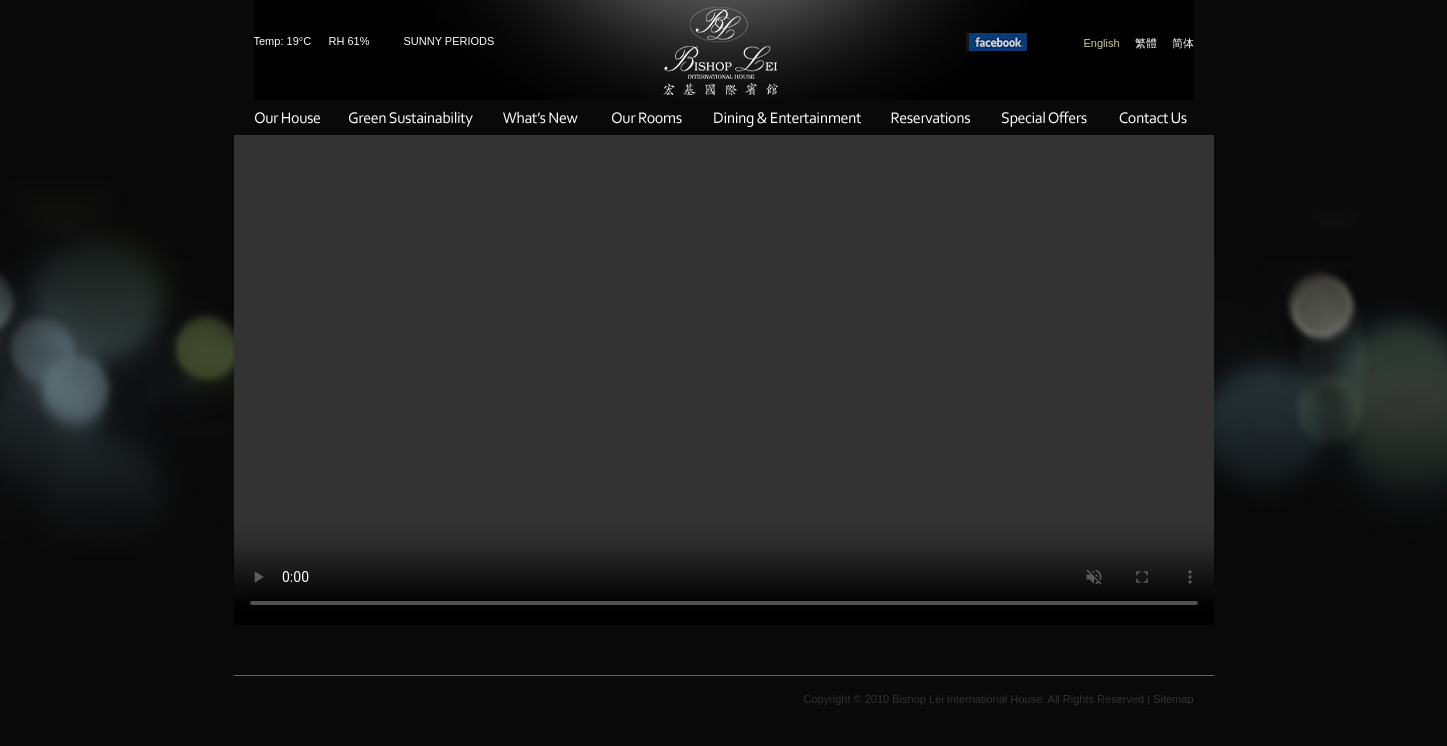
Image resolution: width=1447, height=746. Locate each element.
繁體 (1146, 43)
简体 (1183, 43)
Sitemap (1173, 699)
